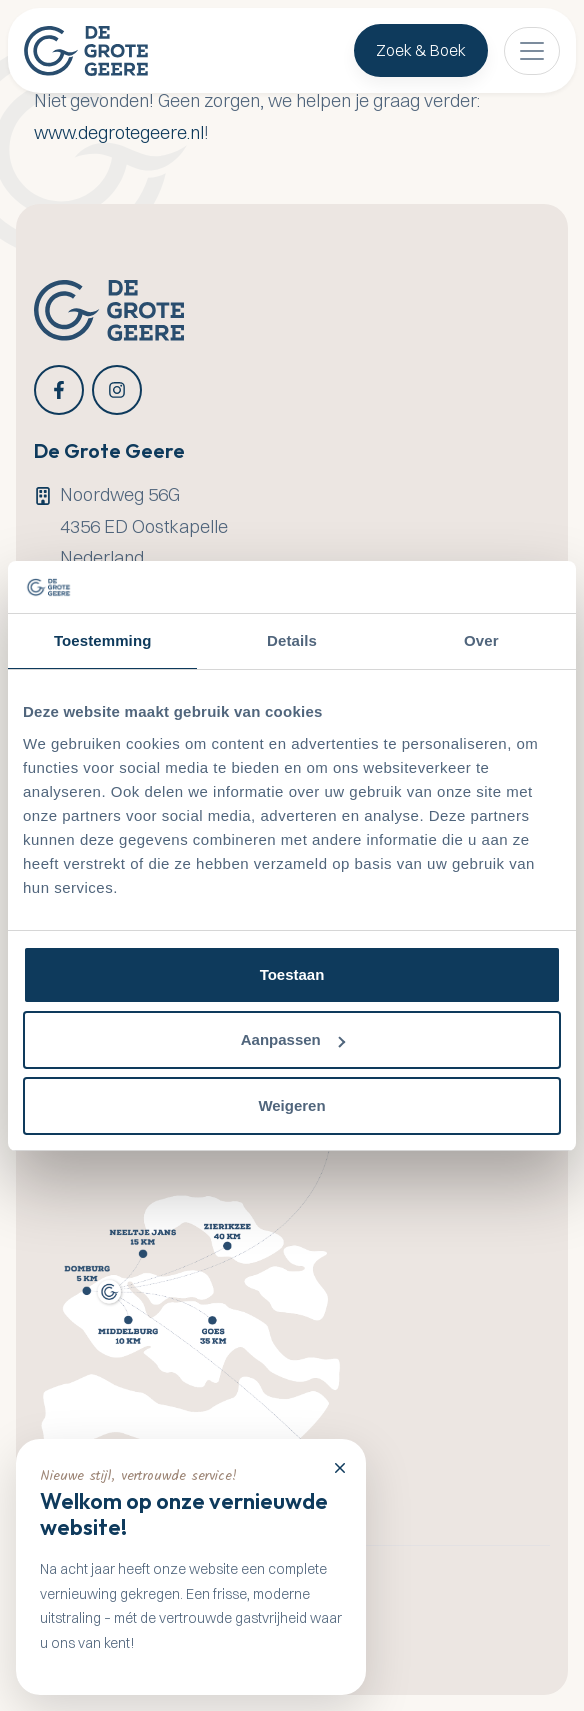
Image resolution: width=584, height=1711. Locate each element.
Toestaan (292, 974)
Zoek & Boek (421, 50)
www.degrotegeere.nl (119, 132)
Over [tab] (481, 640)
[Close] (340, 1466)
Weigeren (291, 1105)
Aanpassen (293, 1039)
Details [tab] (292, 640)
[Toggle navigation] (532, 51)
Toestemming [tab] (103, 640)
